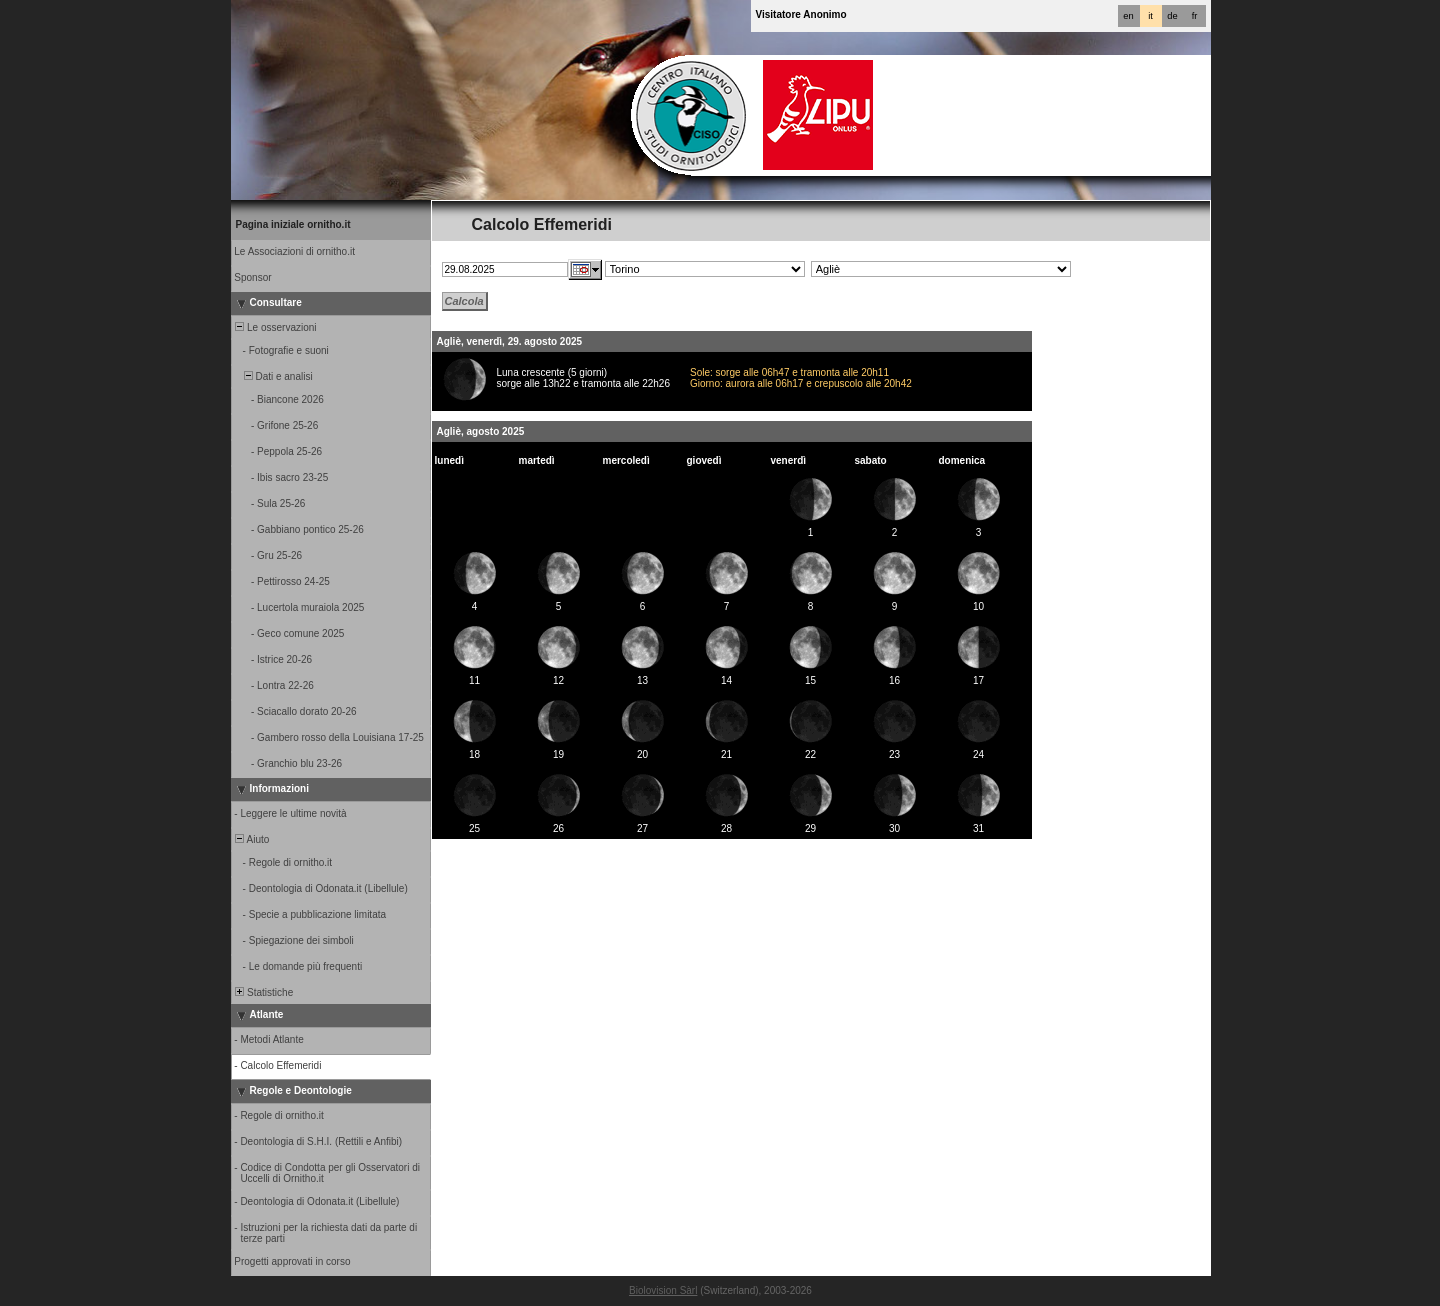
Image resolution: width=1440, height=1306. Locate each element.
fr (1195, 16)
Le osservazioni (275, 327)
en (1128, 16)
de (1172, 16)
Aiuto (251, 839)
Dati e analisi (273, 376)
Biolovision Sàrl (663, 1290)
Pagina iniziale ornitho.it (293, 224)
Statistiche (263, 992)
